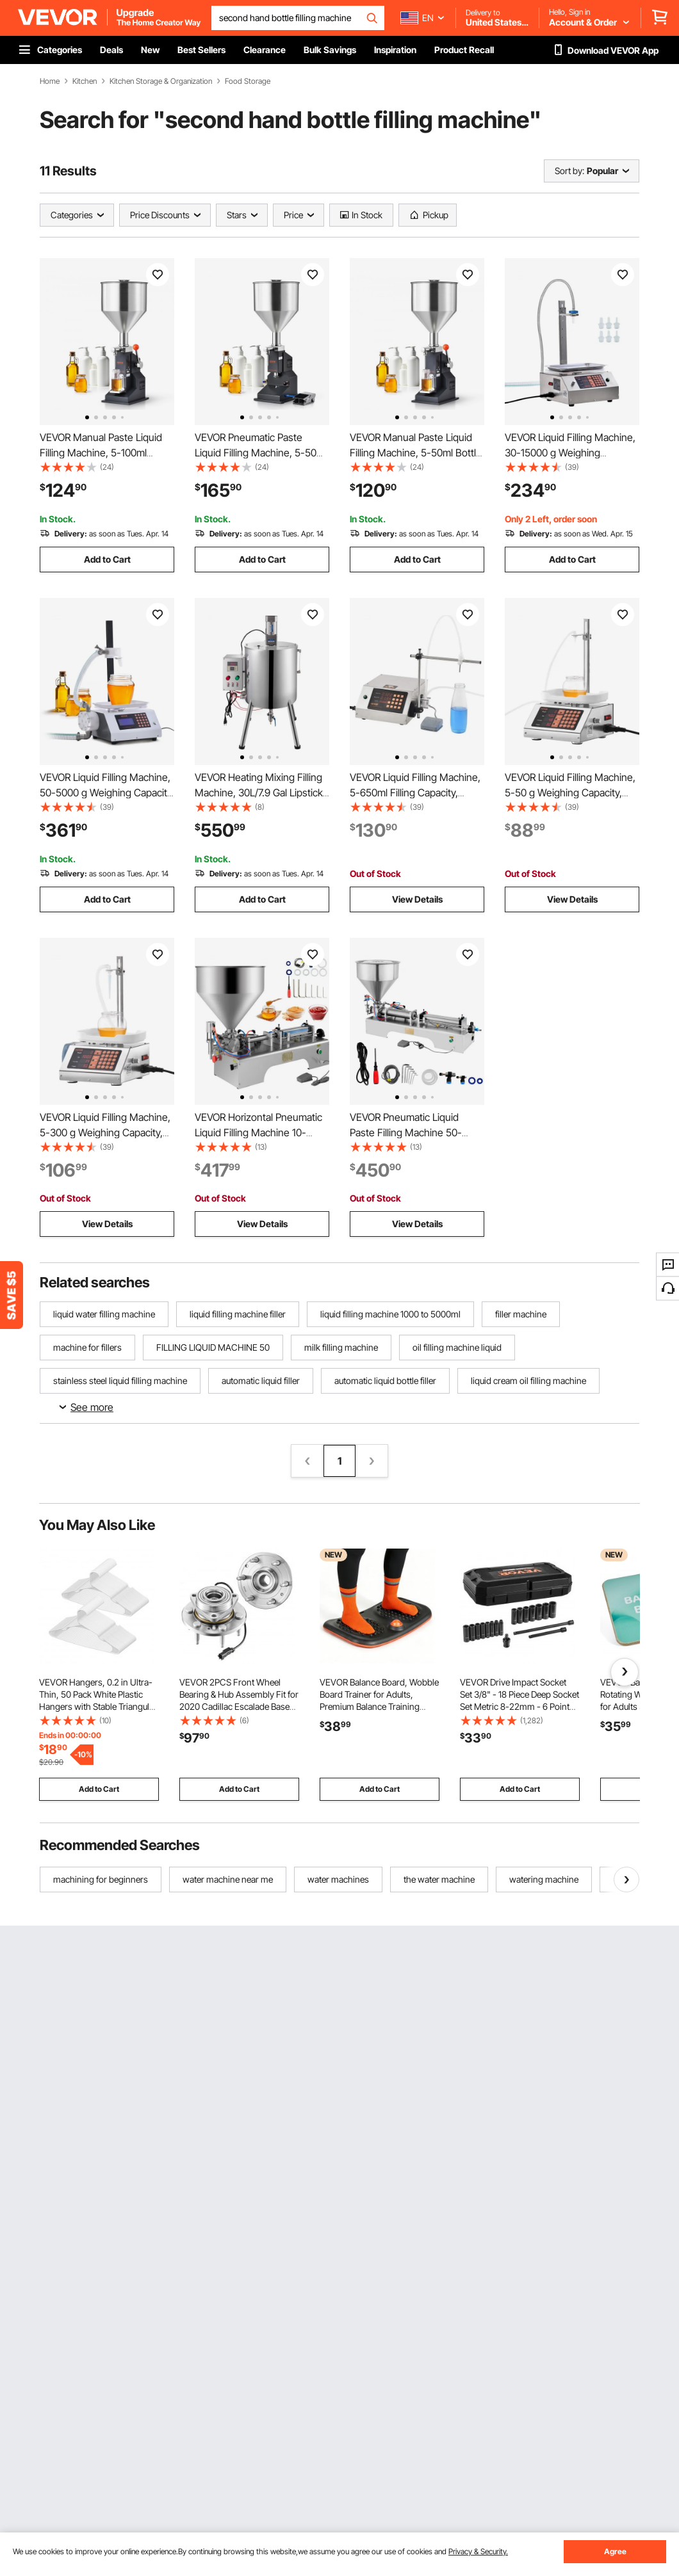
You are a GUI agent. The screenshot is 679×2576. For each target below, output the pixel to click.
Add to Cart (107, 559)
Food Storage (247, 81)
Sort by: (569, 170)
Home (50, 81)
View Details (417, 899)
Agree (615, 2551)
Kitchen (84, 81)
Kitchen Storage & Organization (161, 81)
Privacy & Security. (478, 2551)
